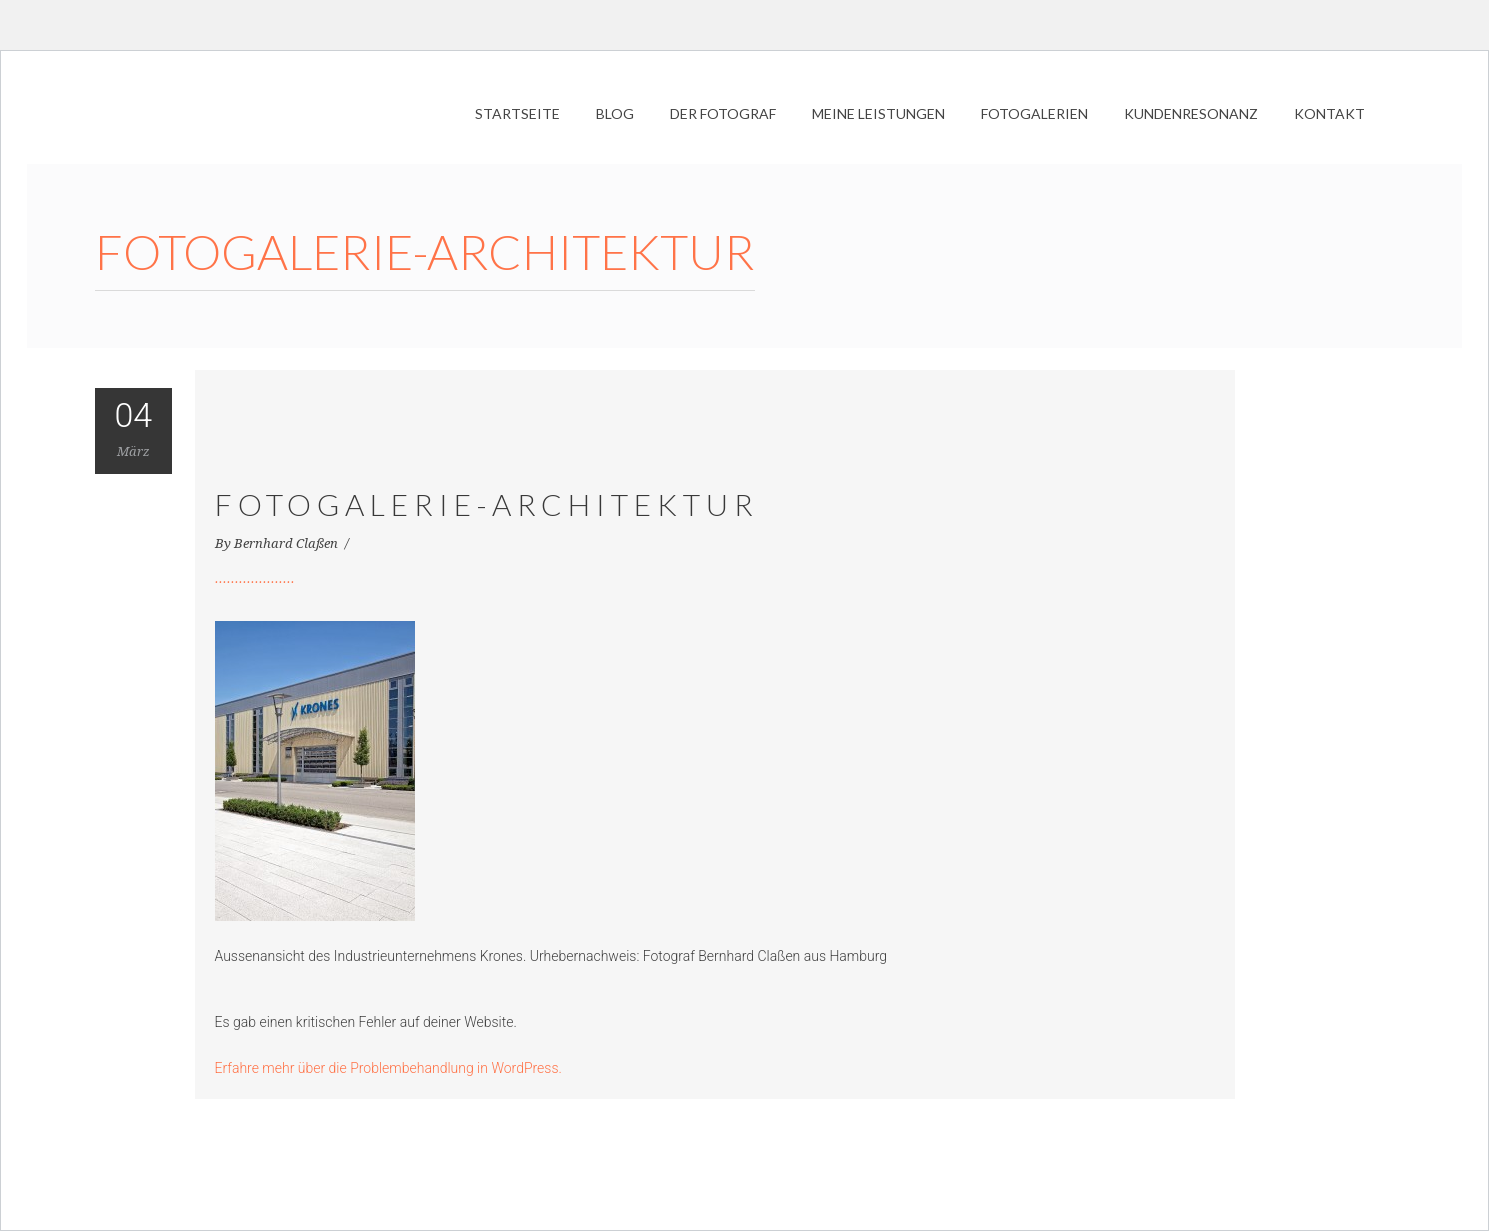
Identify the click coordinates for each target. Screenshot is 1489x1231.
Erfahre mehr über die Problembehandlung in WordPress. (388, 1068)
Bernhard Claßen (287, 543)
